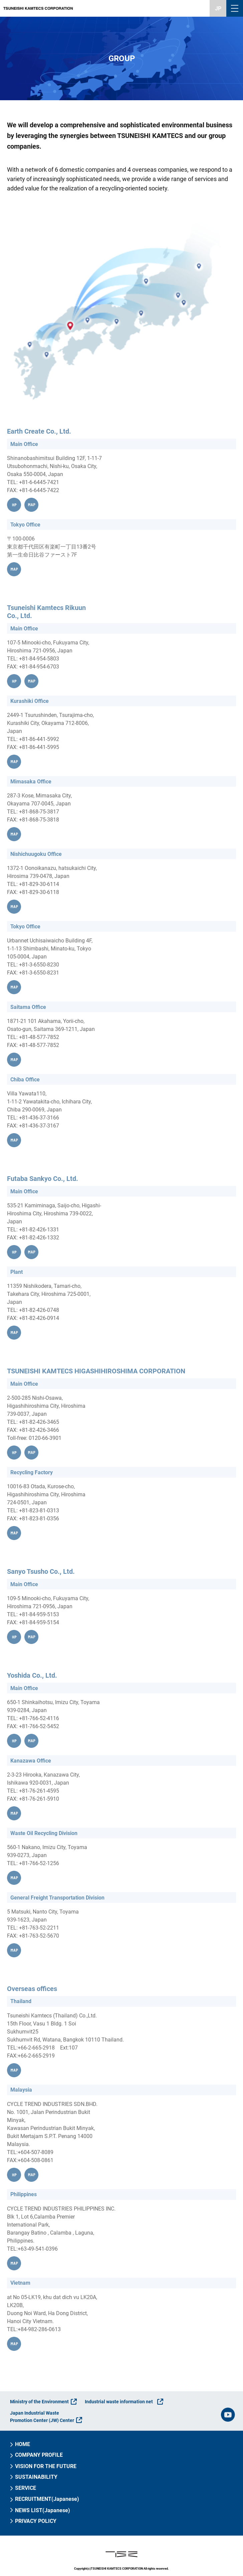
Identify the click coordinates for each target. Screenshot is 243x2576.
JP (218, 8)
